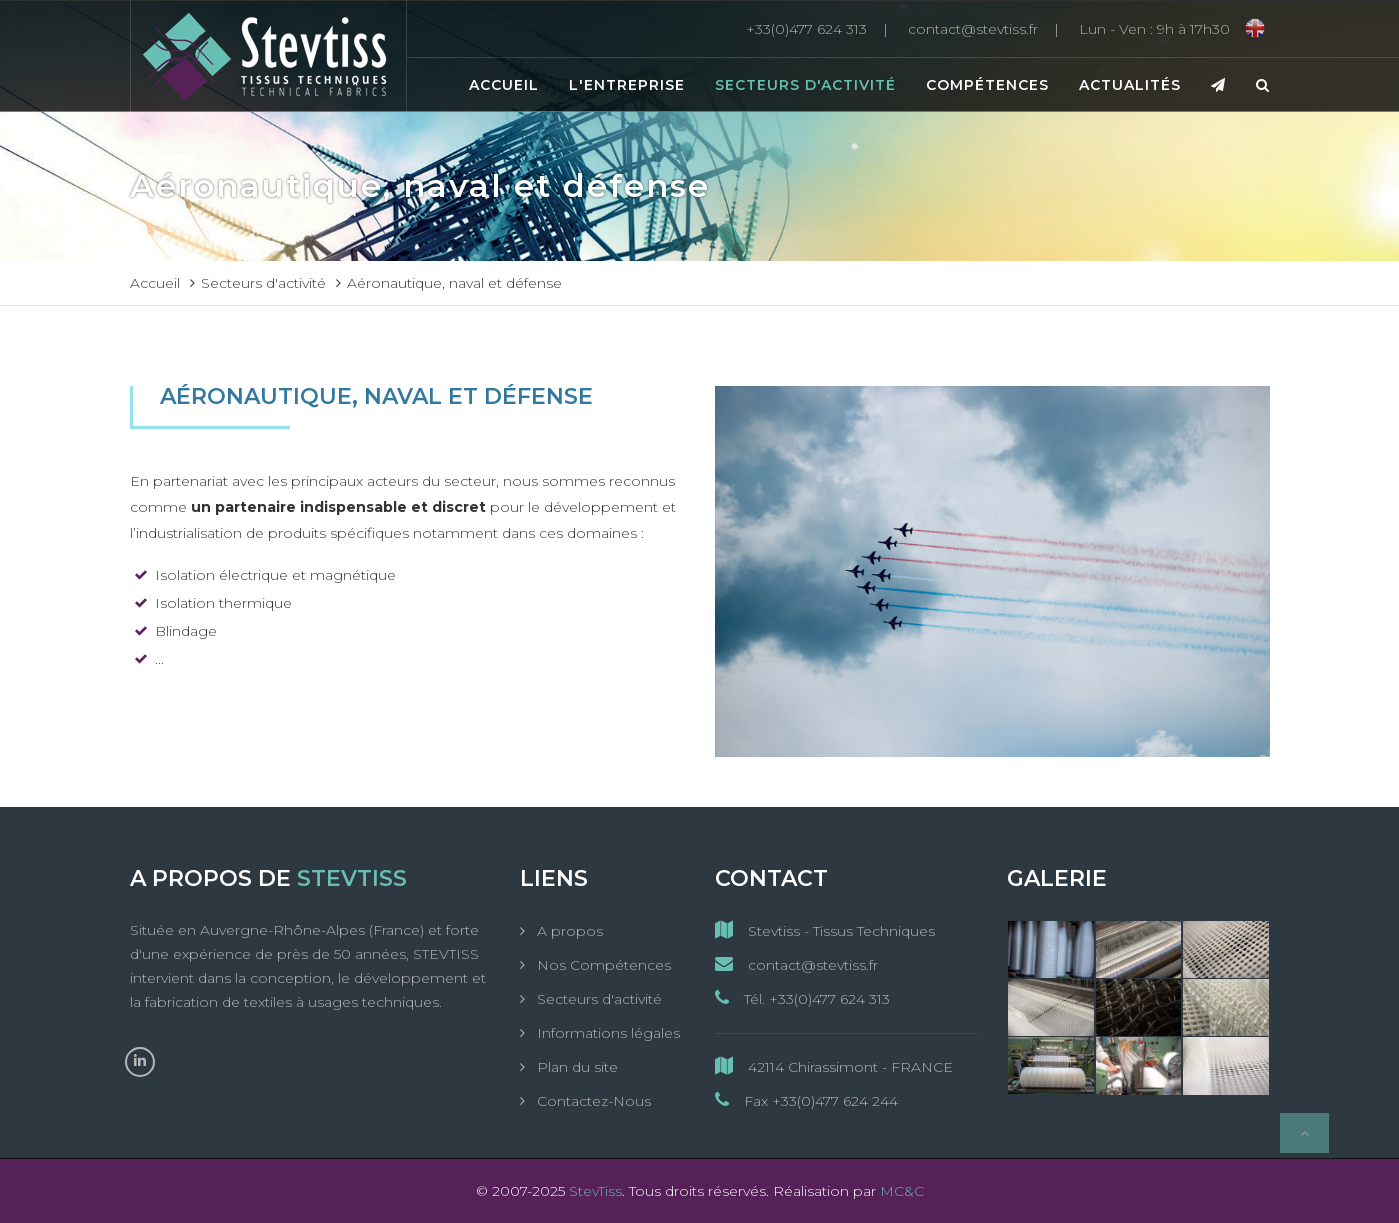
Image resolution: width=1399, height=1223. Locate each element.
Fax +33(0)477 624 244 (806, 1100)
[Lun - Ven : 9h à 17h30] (1154, 29)
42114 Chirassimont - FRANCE (834, 1066)
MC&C (902, 1191)
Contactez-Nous (592, 1101)
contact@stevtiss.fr (796, 964)
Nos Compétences (602, 965)
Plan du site (575, 1067)
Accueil (504, 85)
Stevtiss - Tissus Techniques (825, 930)
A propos (568, 931)
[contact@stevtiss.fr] (988, 29)
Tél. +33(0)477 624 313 (802, 998)
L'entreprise (627, 85)
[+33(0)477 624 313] (822, 29)
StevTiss (595, 1191)
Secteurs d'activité (805, 85)
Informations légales (606, 1033)
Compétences (987, 85)
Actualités (1130, 85)
